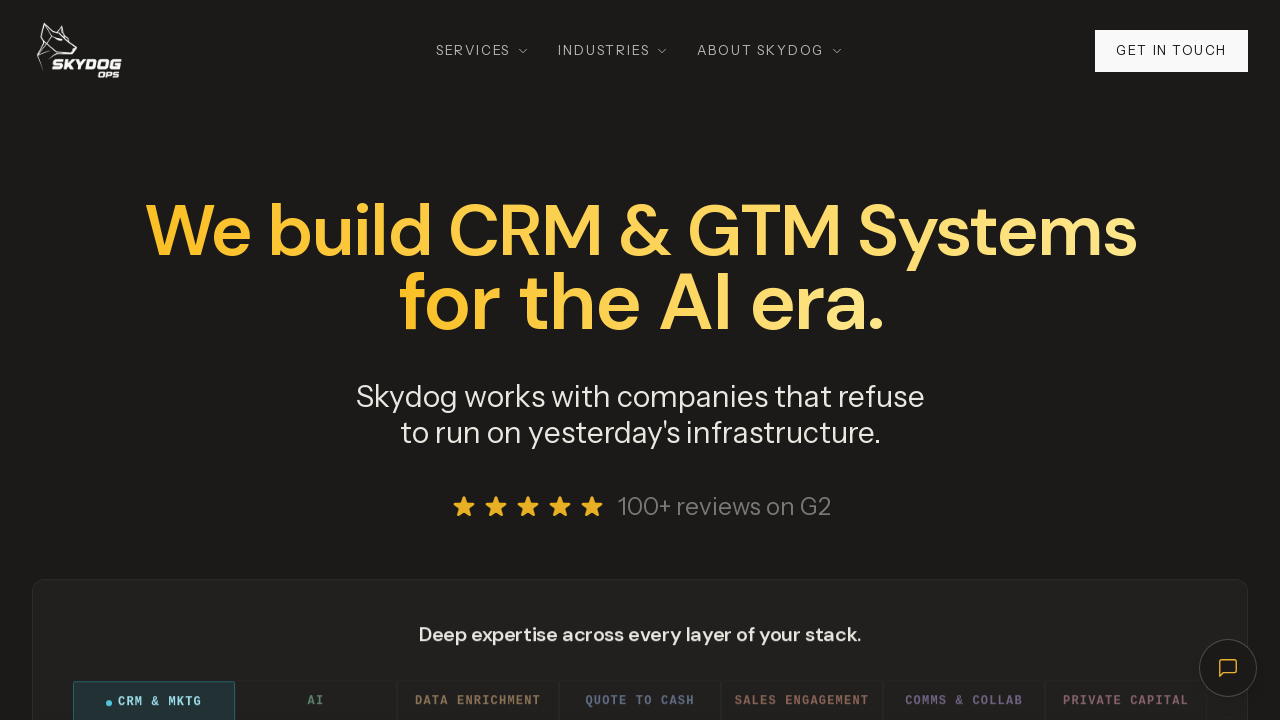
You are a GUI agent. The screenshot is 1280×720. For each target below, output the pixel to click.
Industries (613, 50)
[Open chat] (1228, 668)
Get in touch (1171, 50)
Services (483, 50)
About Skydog (770, 50)
